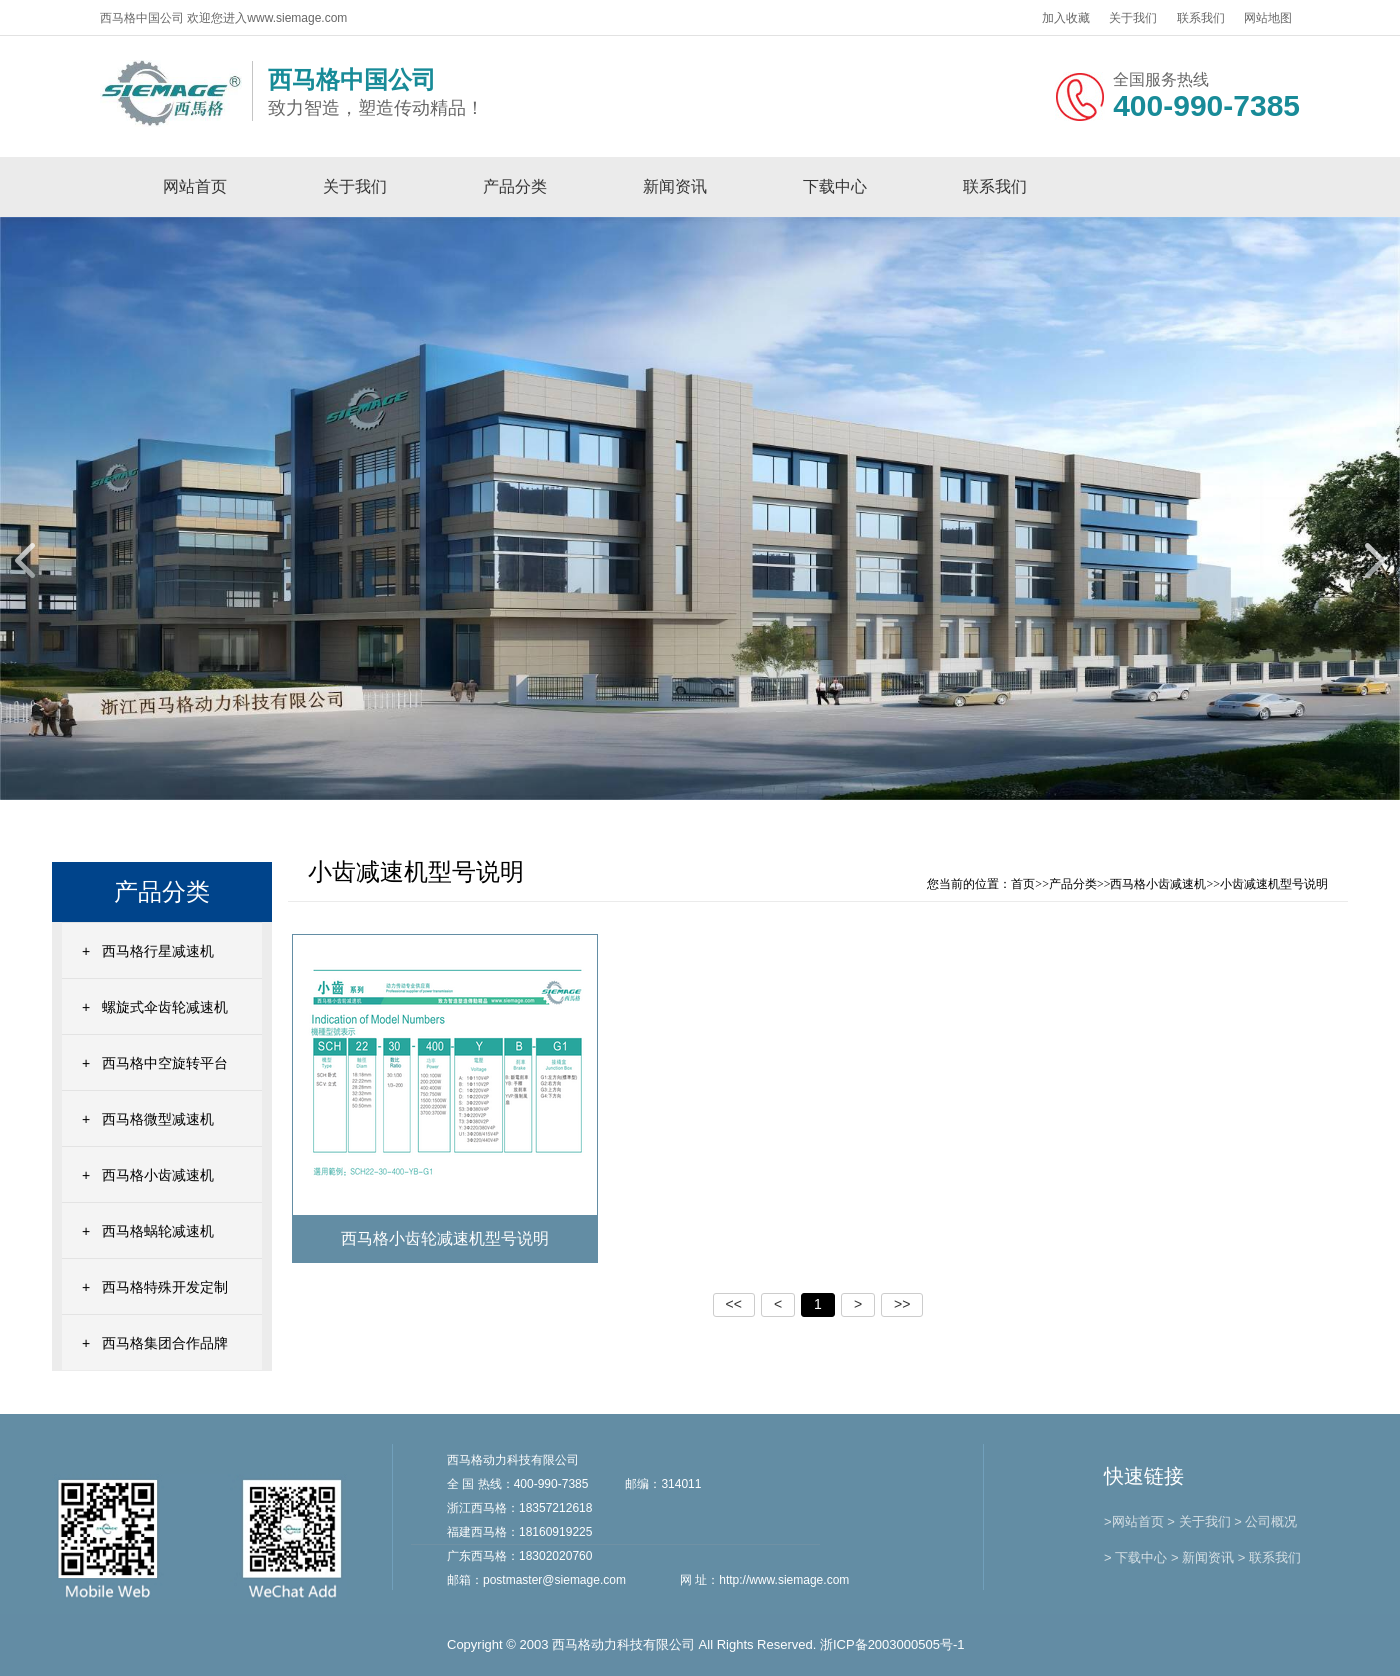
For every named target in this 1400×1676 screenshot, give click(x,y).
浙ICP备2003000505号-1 (892, 1644)
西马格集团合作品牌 (165, 1343)
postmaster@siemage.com (554, 1580)
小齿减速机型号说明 (1274, 884)
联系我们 (1201, 18)
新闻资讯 (675, 186)
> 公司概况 (1265, 1521)
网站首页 (195, 186)
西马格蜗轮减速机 (158, 1231)
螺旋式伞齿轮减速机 (165, 1007)
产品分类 (515, 186)
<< (734, 1304)
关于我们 (1133, 18)
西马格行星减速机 (158, 951)
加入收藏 (1066, 18)
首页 (1023, 884)
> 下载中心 (1135, 1557)
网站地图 (1268, 18)
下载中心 (835, 186)
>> (902, 1304)
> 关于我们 (1198, 1521)
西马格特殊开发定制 (165, 1287)
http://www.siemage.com (784, 1580)
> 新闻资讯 (1202, 1557)
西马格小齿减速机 (158, 1175)
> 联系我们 (1269, 1557)
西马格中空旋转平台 (165, 1063)
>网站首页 (1134, 1521)
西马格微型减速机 (158, 1119)
